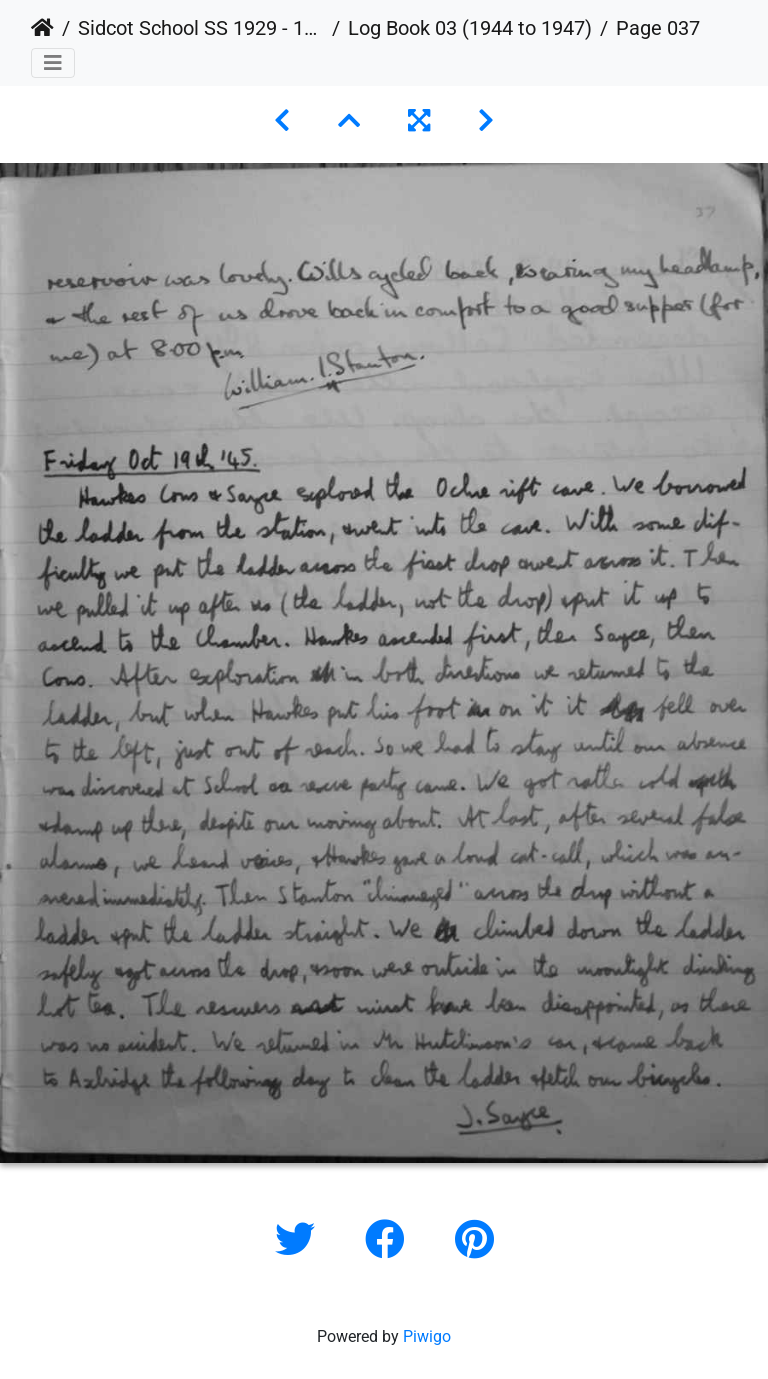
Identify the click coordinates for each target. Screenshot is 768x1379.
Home (42, 28)
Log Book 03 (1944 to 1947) (470, 28)
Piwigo (427, 1336)
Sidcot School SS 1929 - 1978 (201, 28)
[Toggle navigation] (53, 63)
